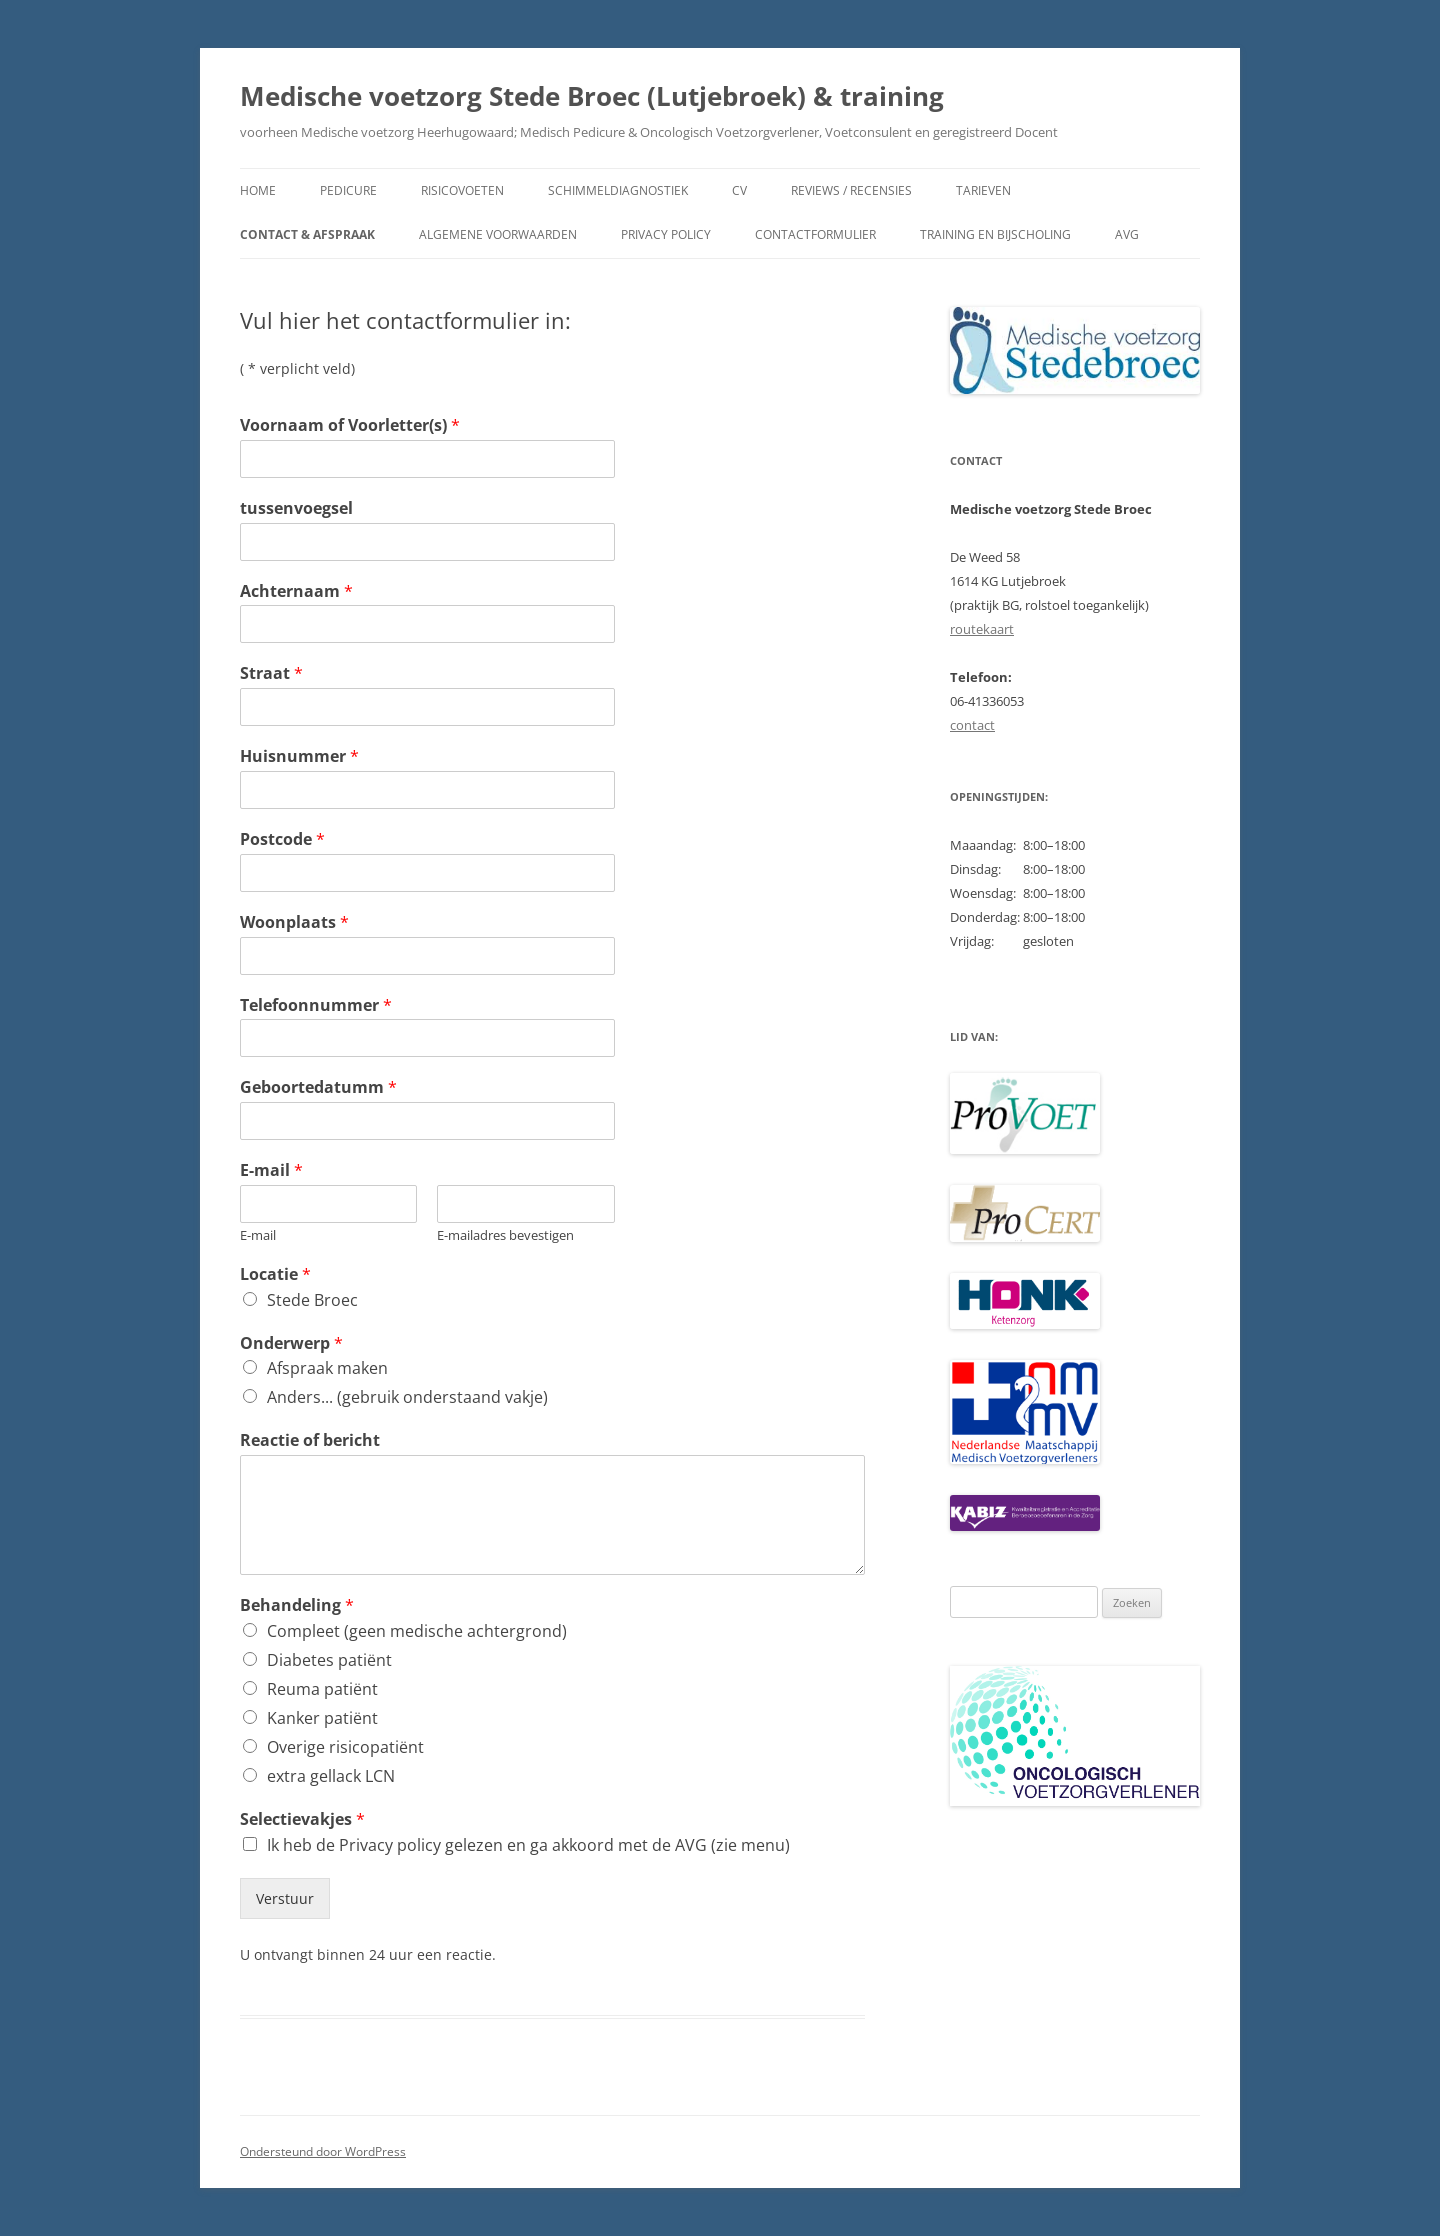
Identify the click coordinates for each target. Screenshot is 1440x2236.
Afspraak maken (327, 1368)
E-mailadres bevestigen (505, 1235)
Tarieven (983, 190)
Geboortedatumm (318, 1087)
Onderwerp (291, 1343)
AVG (1127, 234)
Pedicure (348, 190)
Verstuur (285, 1898)
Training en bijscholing (995, 234)
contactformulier (815, 234)
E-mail (271, 1170)
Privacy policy (666, 234)
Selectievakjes (302, 1819)
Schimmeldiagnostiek (618, 190)
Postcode (282, 839)
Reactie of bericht (310, 1440)
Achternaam (296, 591)
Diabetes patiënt (329, 1660)
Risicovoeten (462, 190)
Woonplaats (294, 922)
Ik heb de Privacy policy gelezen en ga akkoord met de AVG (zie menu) (528, 1845)
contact (972, 725)
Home (258, 190)
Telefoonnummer (316, 1005)
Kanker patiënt (322, 1718)
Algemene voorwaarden (498, 234)
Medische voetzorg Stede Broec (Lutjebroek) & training (592, 96)
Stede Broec (312, 1300)
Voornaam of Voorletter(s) (350, 425)
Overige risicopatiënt (345, 1747)
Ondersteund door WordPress (323, 2151)
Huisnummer (299, 756)
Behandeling (297, 1605)
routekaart (982, 629)
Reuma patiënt (322, 1689)
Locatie (275, 1274)
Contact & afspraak (307, 234)
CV (739, 190)
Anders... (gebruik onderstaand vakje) (407, 1397)
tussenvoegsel (296, 508)
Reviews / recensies (851, 190)
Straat (271, 673)
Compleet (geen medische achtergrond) (417, 1631)
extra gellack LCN (331, 1776)
